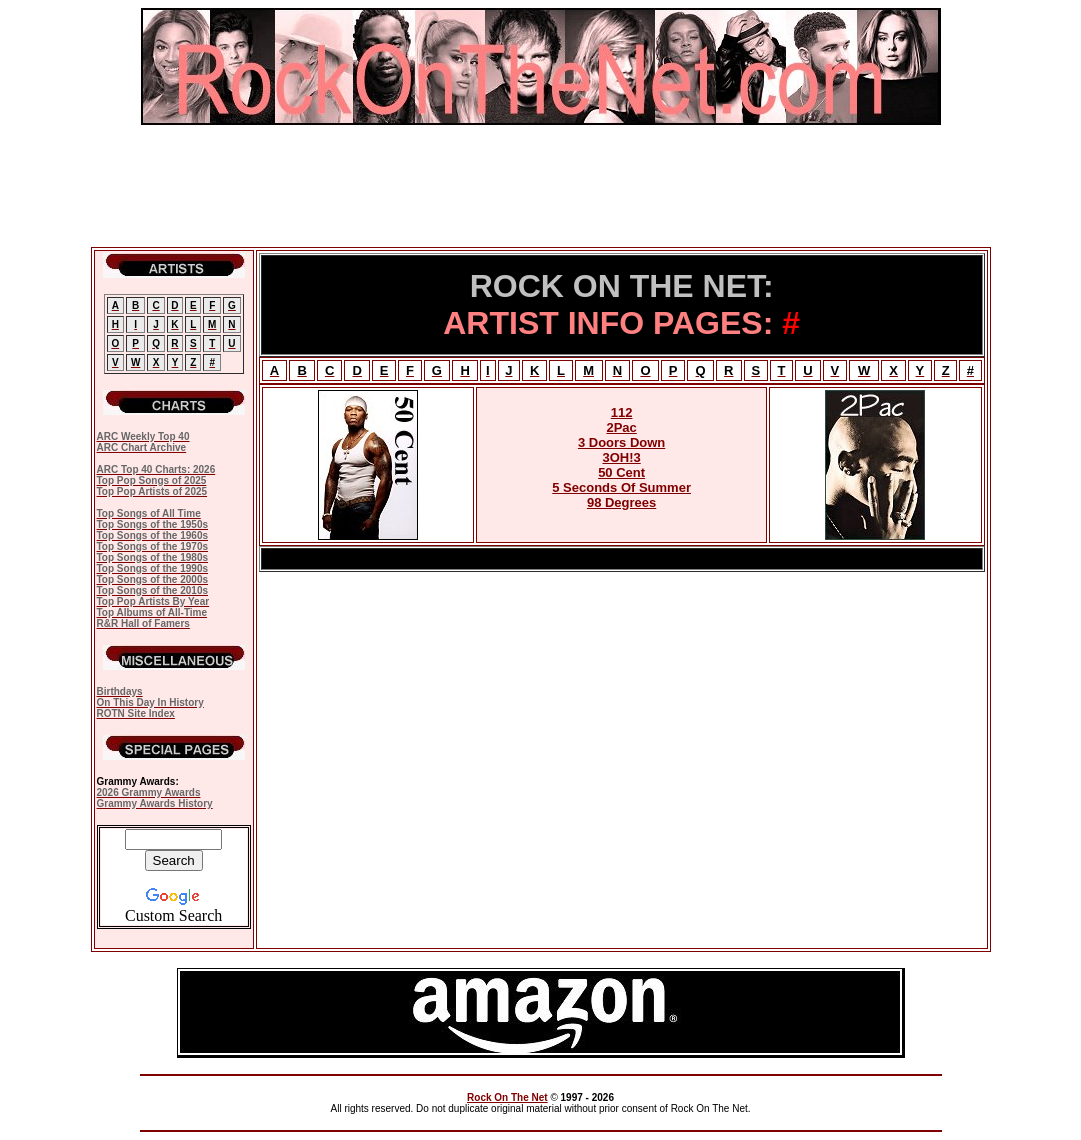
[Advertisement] (541, 186)
